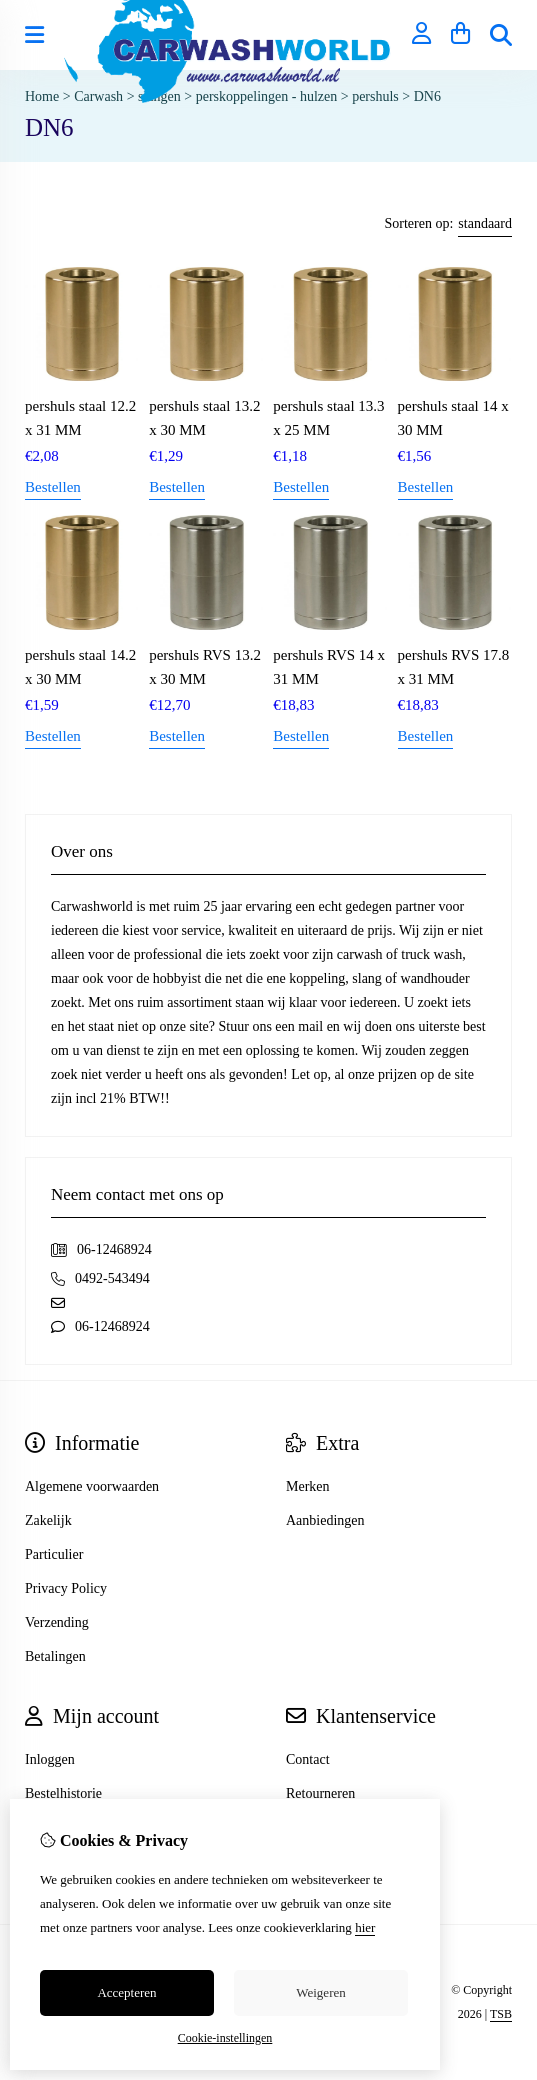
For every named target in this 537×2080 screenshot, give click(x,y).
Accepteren (126, 1992)
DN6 (427, 96)
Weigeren (320, 1992)
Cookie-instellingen (225, 2038)
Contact (308, 1759)
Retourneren (320, 1793)
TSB (501, 2014)
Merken (308, 1486)
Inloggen (50, 1759)
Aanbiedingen (325, 1520)
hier (365, 1927)
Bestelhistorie (63, 1793)
